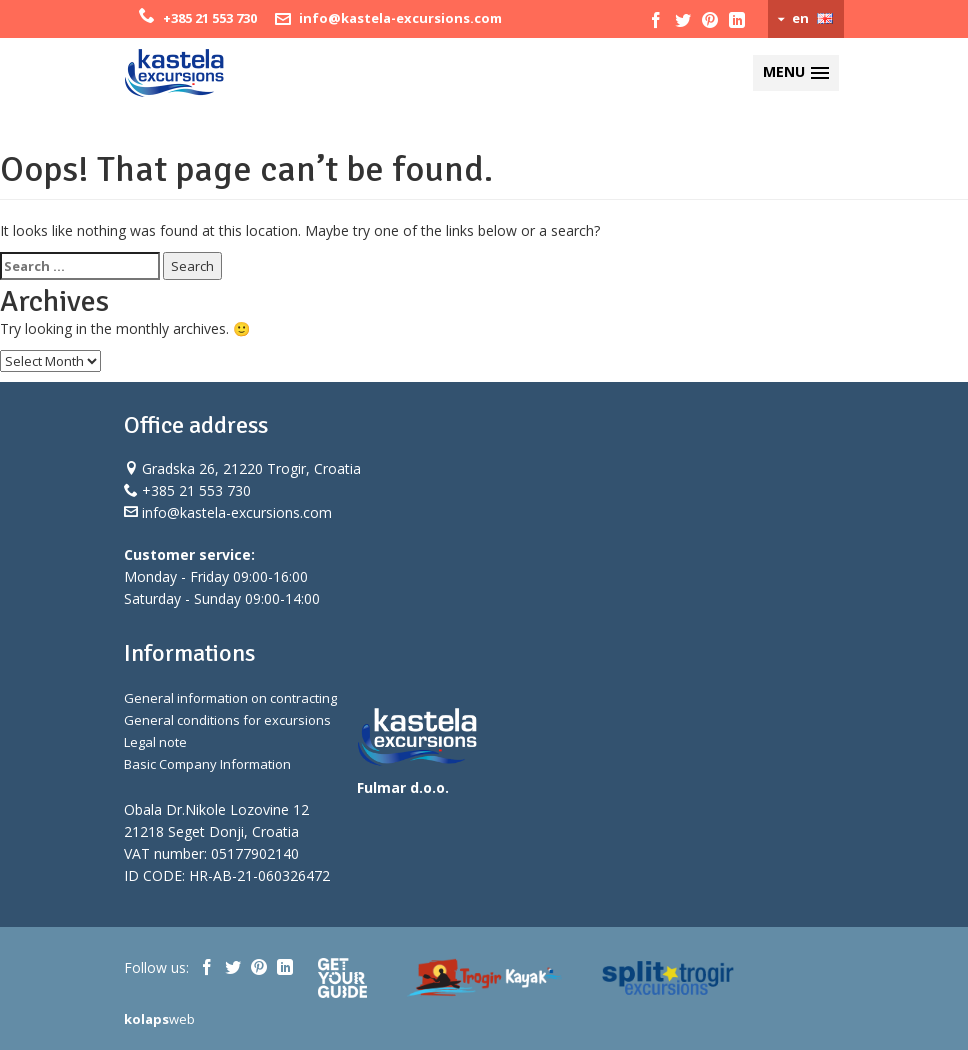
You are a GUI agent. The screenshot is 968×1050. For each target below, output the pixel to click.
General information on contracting (230, 698)
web (159, 1019)
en (800, 18)
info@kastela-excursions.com (400, 18)
